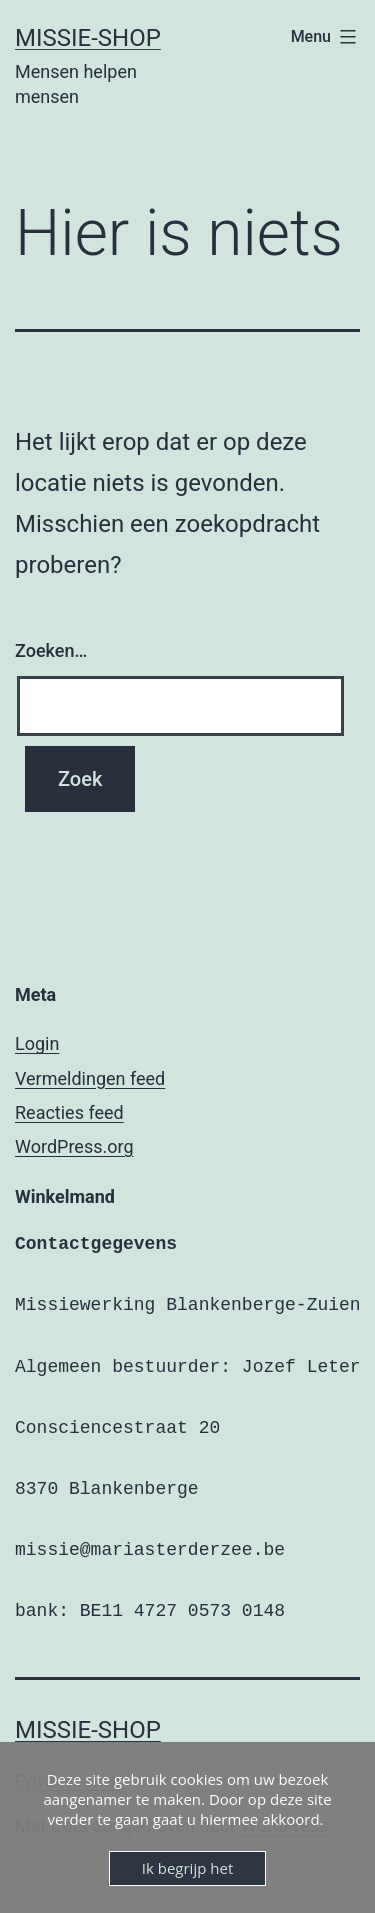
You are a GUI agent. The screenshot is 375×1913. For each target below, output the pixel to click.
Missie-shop (88, 38)
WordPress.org (74, 1146)
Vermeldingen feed (90, 1078)
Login (37, 1043)
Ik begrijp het (187, 1868)
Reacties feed (69, 1112)
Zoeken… (51, 650)
